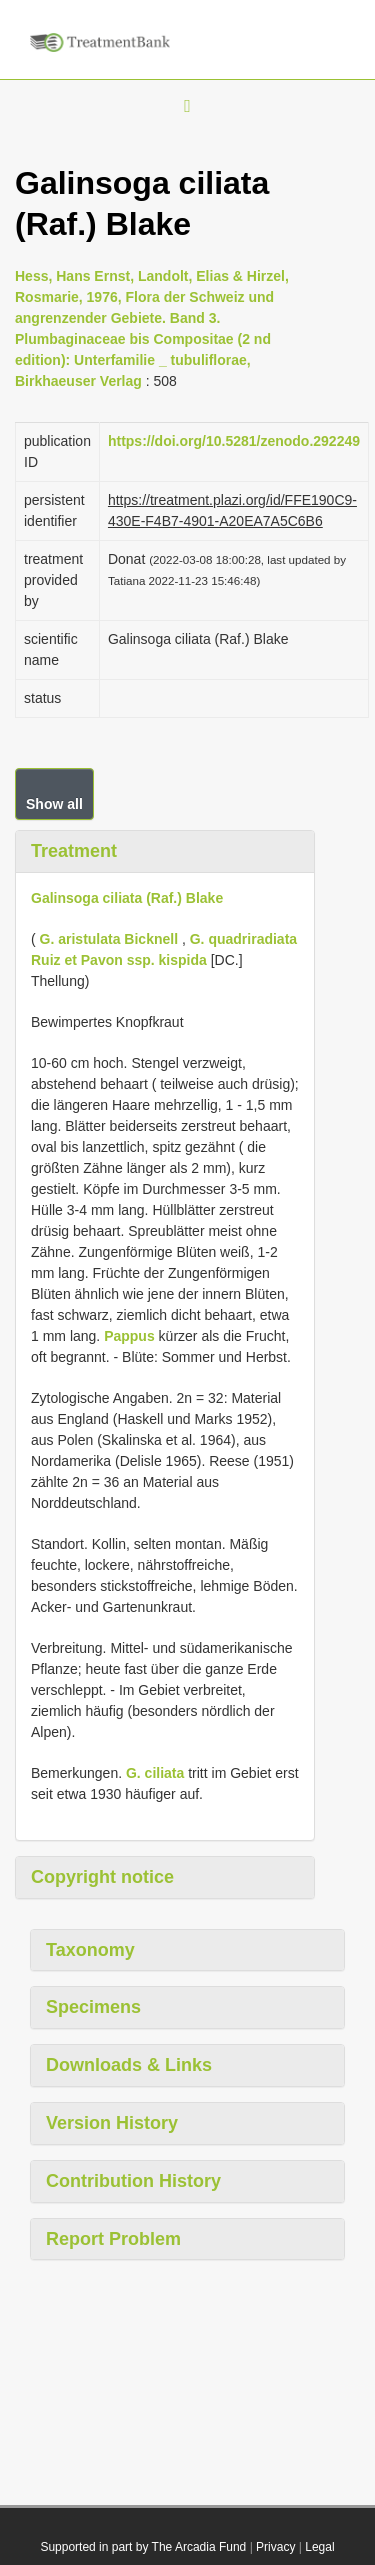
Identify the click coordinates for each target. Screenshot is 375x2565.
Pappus (129, 1336)
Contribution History (133, 2181)
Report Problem (113, 2239)
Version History (112, 2123)
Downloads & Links (129, 2065)
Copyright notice (102, 1877)
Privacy (275, 2547)
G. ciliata (155, 1773)
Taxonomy (90, 1950)
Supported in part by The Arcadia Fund (143, 2547)
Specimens (93, 2007)
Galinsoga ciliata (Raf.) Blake (127, 898)
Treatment (74, 851)
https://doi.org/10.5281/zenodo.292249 (234, 441)
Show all (54, 804)
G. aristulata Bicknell (109, 939)
